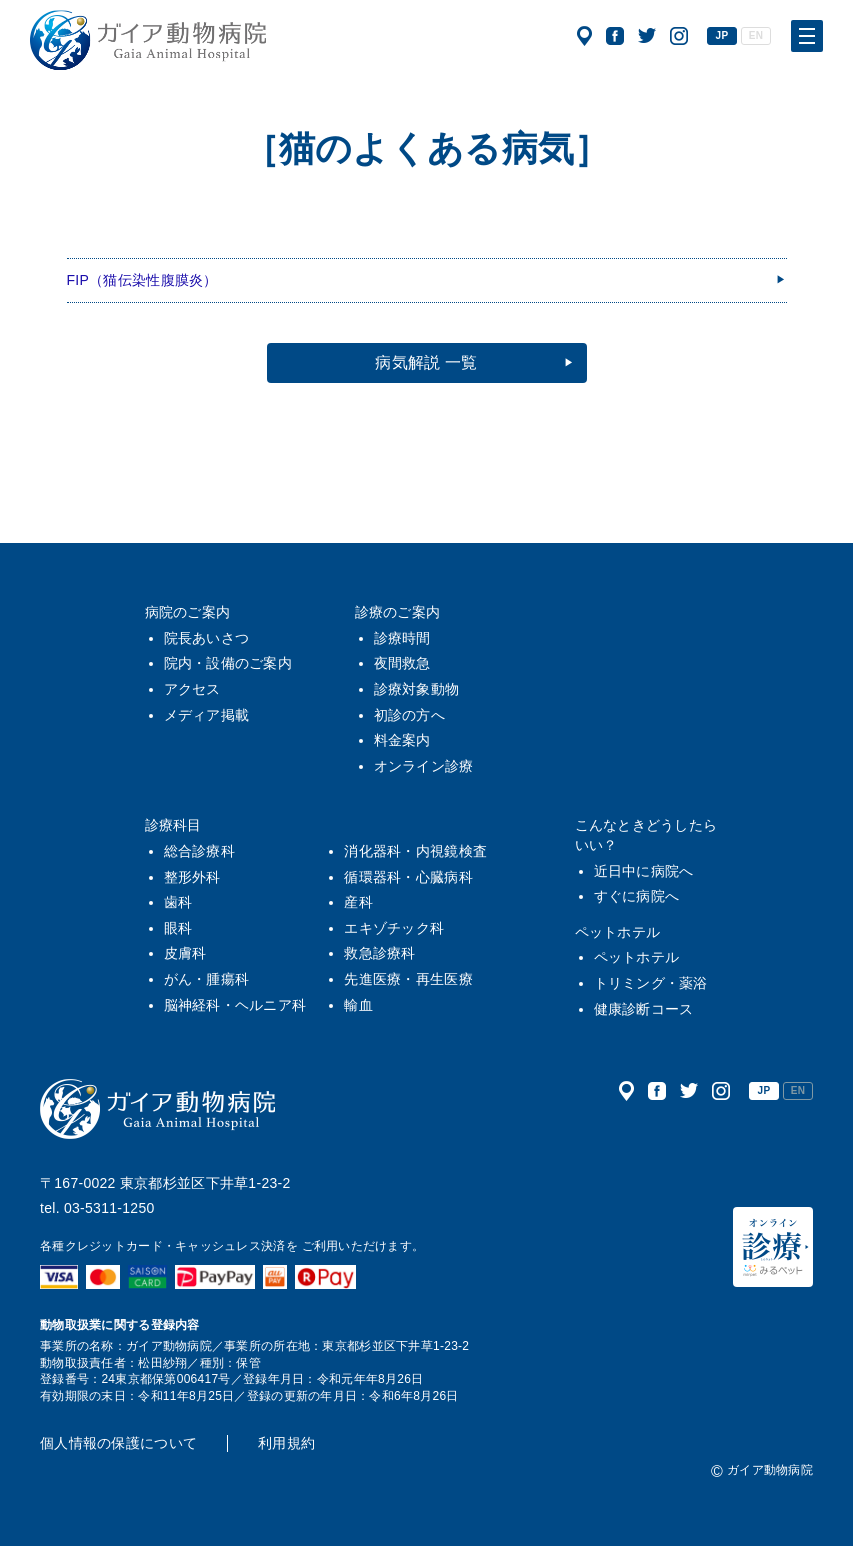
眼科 (178, 928)
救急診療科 (379, 953)
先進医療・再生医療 (408, 979)
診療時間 (402, 638)
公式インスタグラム (679, 36)
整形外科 (192, 877)
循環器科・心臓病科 (408, 877)
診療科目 (173, 825)
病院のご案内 (188, 612)
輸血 (358, 1005)
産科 (358, 902)
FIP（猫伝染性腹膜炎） (142, 280)
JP (722, 35)
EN (756, 35)
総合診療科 (199, 851)
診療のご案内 (398, 612)
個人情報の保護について (118, 1443)
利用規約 (286, 1443)
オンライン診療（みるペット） (773, 1247)
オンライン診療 (424, 766)
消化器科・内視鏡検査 (415, 851)
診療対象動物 (417, 689)
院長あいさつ (207, 638)
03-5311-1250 (109, 1208)
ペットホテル (618, 932)
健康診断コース (644, 1009)
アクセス (584, 36)
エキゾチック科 (394, 928)
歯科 (178, 902)
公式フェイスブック (615, 36)
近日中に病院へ (644, 871)
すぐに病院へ (637, 896)
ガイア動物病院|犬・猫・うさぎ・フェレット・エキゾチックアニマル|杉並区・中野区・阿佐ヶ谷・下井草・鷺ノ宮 (148, 40)
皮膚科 (185, 953)
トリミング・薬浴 (651, 983)
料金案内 (402, 740)
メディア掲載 (207, 715)
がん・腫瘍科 (207, 979)
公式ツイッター (647, 36)
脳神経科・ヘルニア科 (235, 1005)
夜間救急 (402, 663)
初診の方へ (409, 715)
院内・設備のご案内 (228, 663)
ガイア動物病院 (158, 1109)
